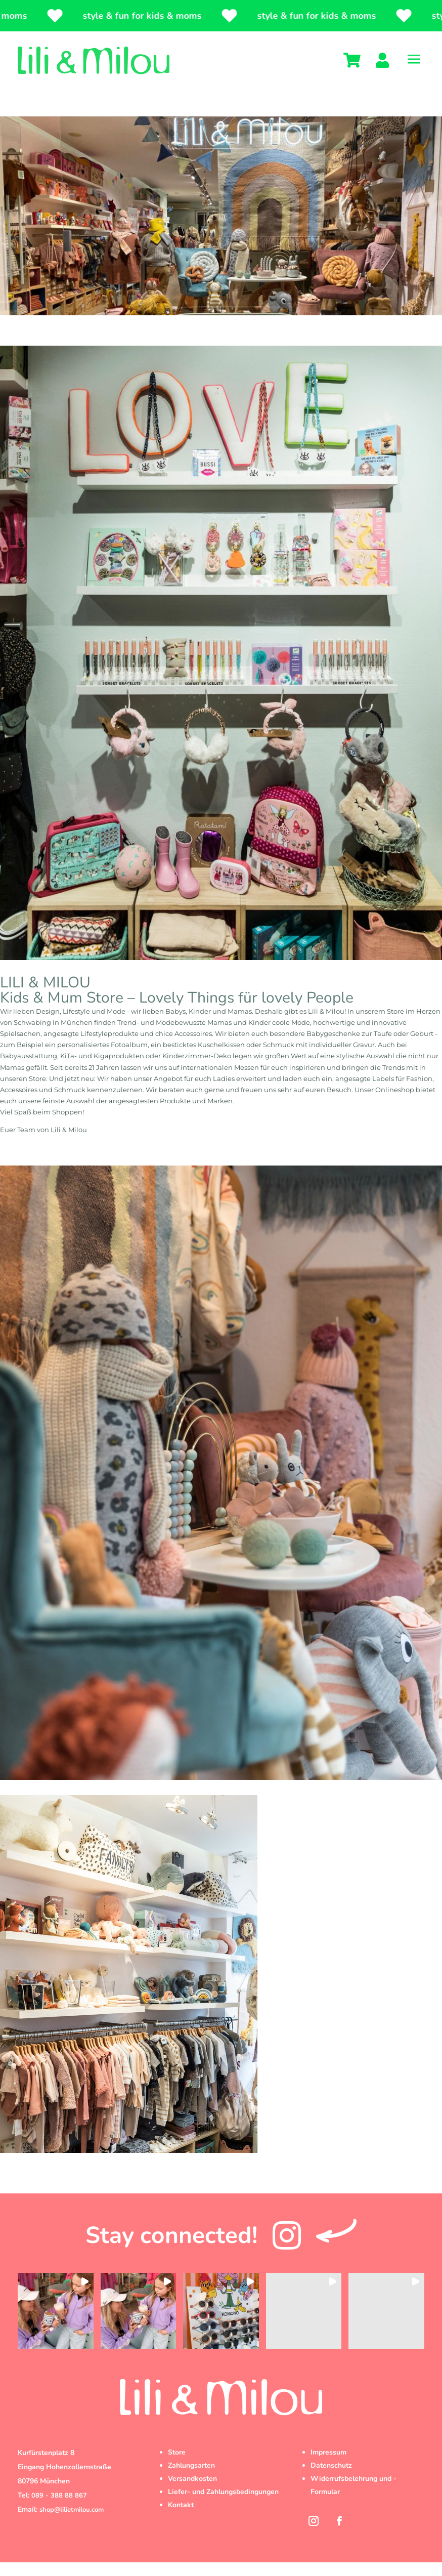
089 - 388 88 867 (59, 2509)
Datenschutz (331, 2479)
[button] (56, 2324)
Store (177, 2466)
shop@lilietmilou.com (71, 2523)
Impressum (328, 2466)
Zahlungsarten (191, 2479)
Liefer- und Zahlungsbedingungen (223, 2505)
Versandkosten (192, 2492)
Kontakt (181, 2518)
